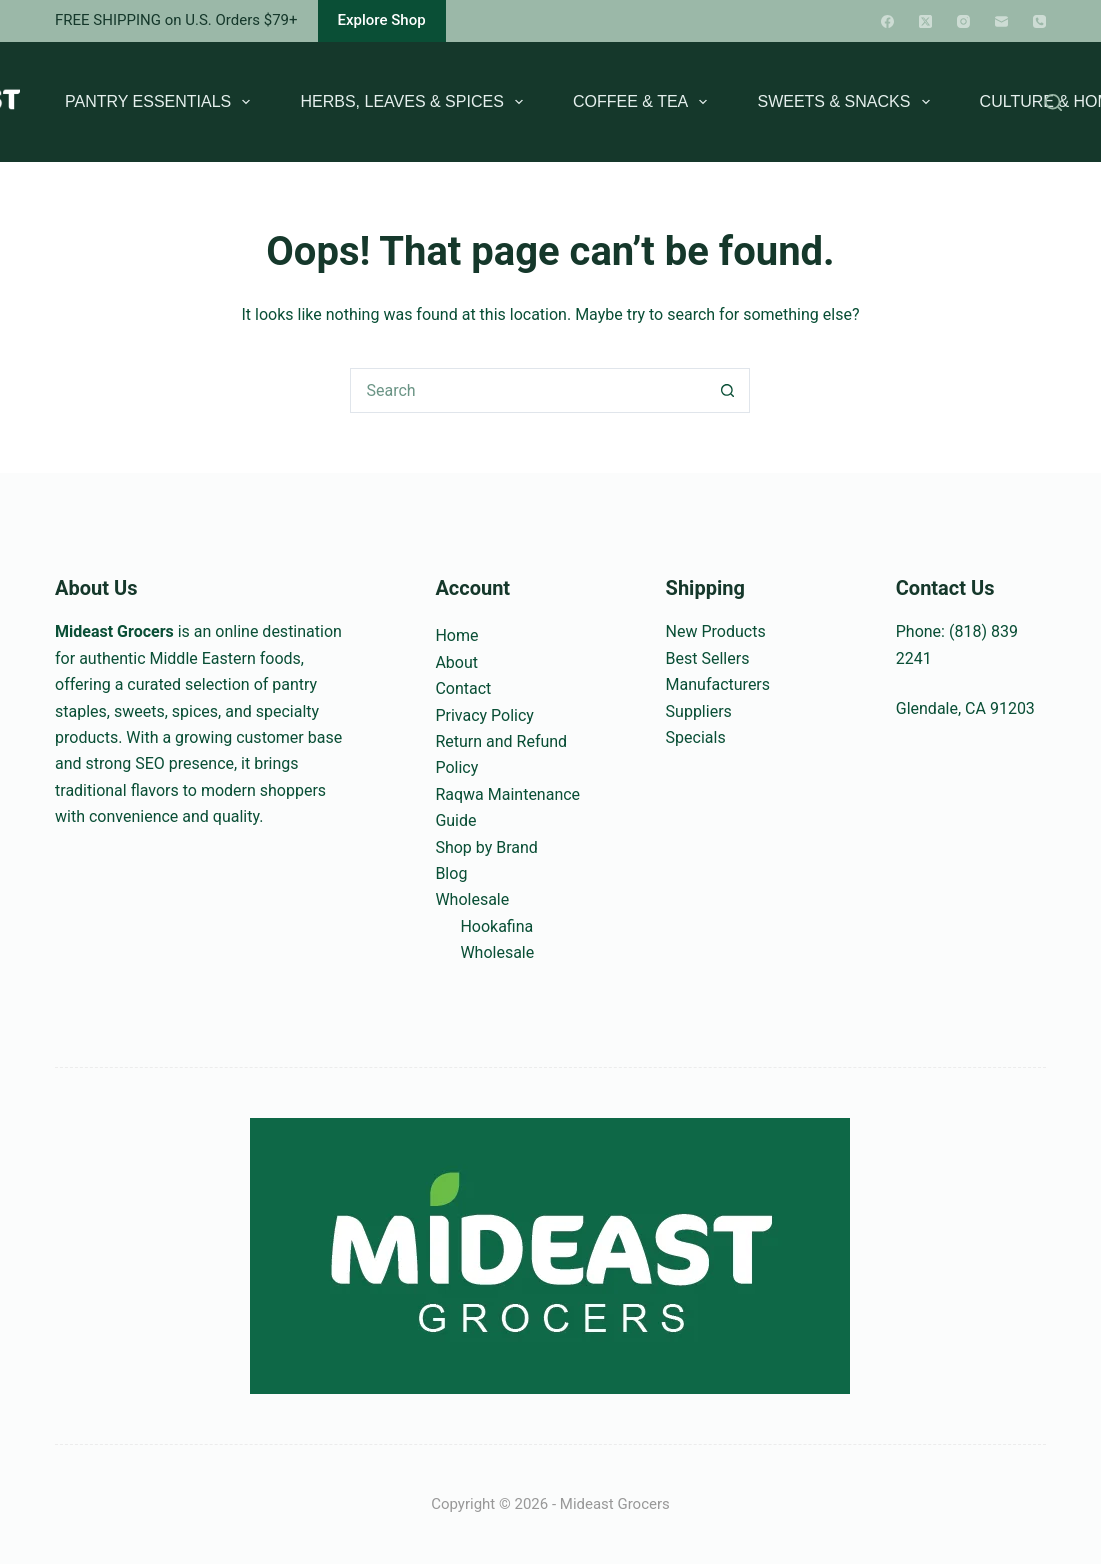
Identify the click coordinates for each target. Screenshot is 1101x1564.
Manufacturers (718, 684)
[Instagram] (963, 21)
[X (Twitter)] (925, 21)
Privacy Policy (484, 715)
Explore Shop (382, 20)
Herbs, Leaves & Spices (415, 102)
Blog (451, 873)
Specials (696, 737)
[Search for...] (527, 390)
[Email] (1001, 21)
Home (456, 635)
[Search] (1053, 102)
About (456, 662)
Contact (463, 688)
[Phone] (1039, 21)
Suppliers (699, 711)
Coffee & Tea (644, 102)
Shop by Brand (486, 847)
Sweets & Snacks (847, 102)
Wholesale (472, 899)
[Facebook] (887, 21)
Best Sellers (708, 658)
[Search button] (727, 390)
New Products (716, 631)
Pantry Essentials (161, 102)
